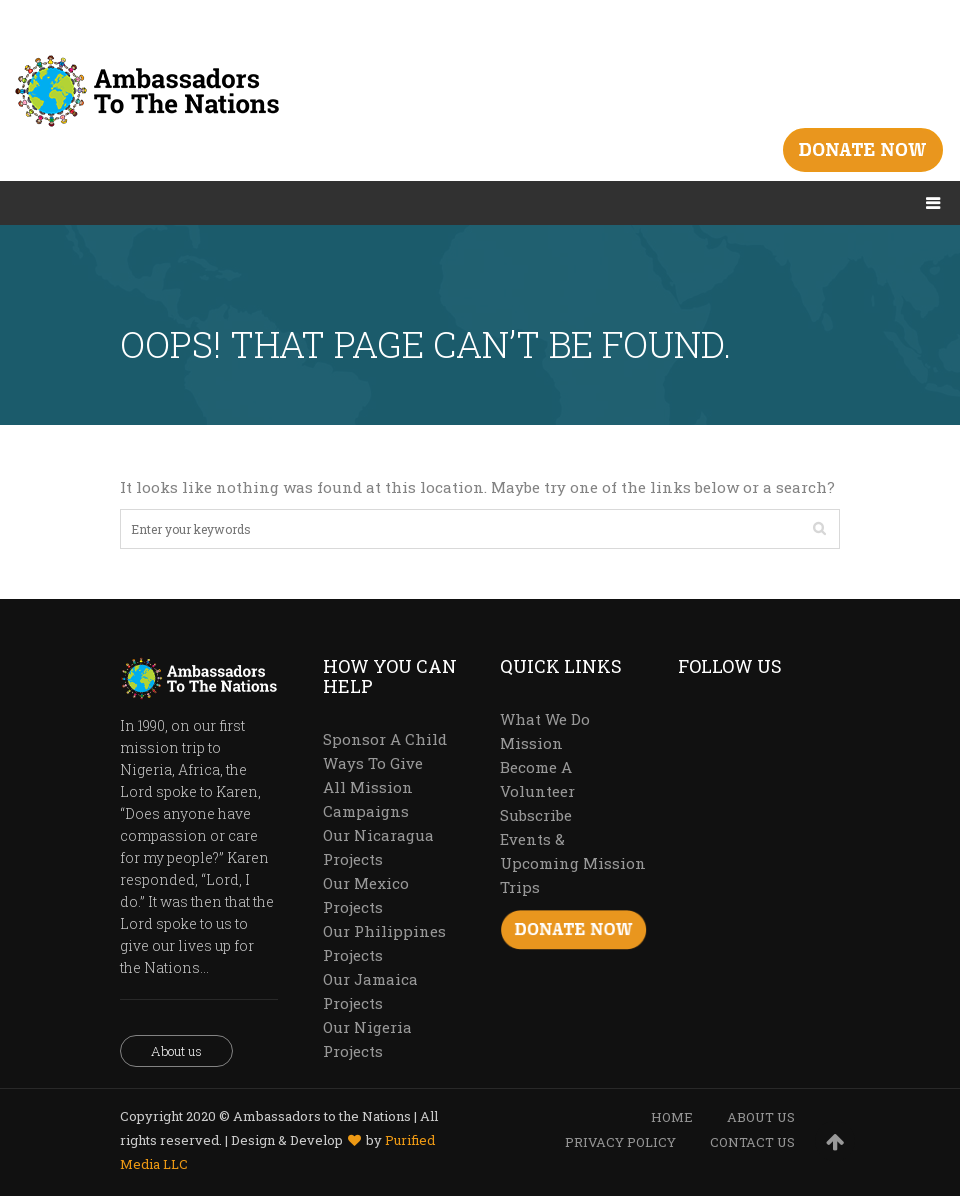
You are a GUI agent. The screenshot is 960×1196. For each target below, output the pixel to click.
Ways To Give (373, 763)
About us (176, 1051)
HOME (672, 1117)
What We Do (545, 719)
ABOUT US (761, 1117)
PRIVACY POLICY (620, 1142)
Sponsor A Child (385, 739)
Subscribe (536, 815)
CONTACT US (752, 1142)
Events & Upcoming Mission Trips (573, 863)
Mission (531, 743)
